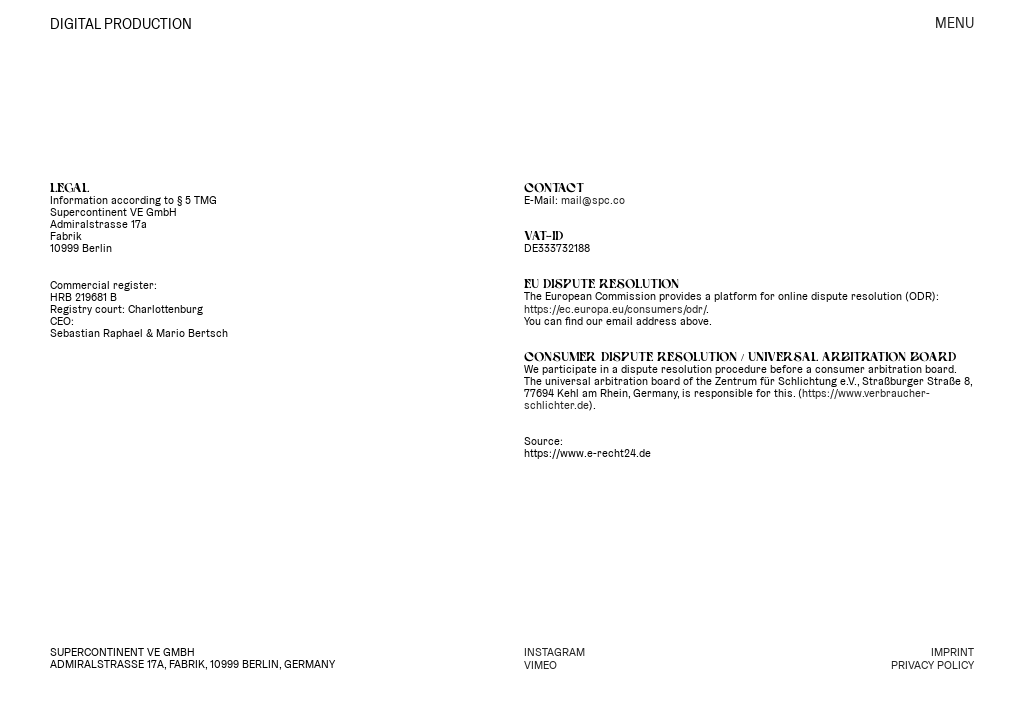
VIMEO (540, 665)
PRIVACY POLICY (932, 665)
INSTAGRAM (554, 652)
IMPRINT (952, 652)
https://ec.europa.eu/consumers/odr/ (615, 309)
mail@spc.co (593, 200)
